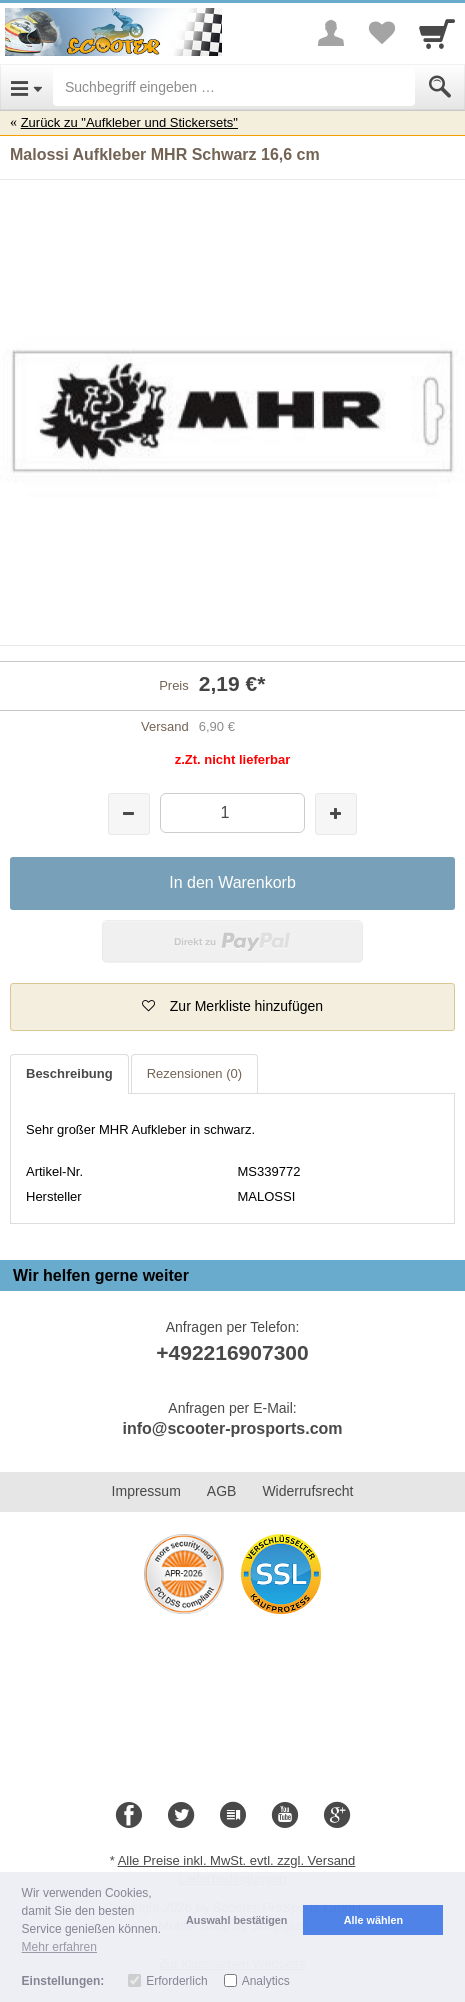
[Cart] (437, 33)
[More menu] (331, 33)
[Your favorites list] (381, 33)
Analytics (266, 1981)
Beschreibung (69, 1073)
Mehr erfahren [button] (59, 1947)
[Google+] (337, 1816)
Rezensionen (194, 1073)
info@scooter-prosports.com (232, 1428)
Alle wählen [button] (373, 1920)
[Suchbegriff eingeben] (234, 87)
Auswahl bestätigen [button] (236, 1920)
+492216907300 (232, 1352)
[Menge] (232, 812)
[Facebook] (129, 1816)
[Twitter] (181, 1816)
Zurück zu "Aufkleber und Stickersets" (129, 122)
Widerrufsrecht (307, 1491)
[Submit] (440, 87)
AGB (222, 1491)
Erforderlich (176, 1981)
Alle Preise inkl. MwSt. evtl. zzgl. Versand (237, 1860)
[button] (232, 1007)
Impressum (146, 1491)
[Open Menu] (26, 87)
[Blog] (233, 1816)
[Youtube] (285, 1816)
